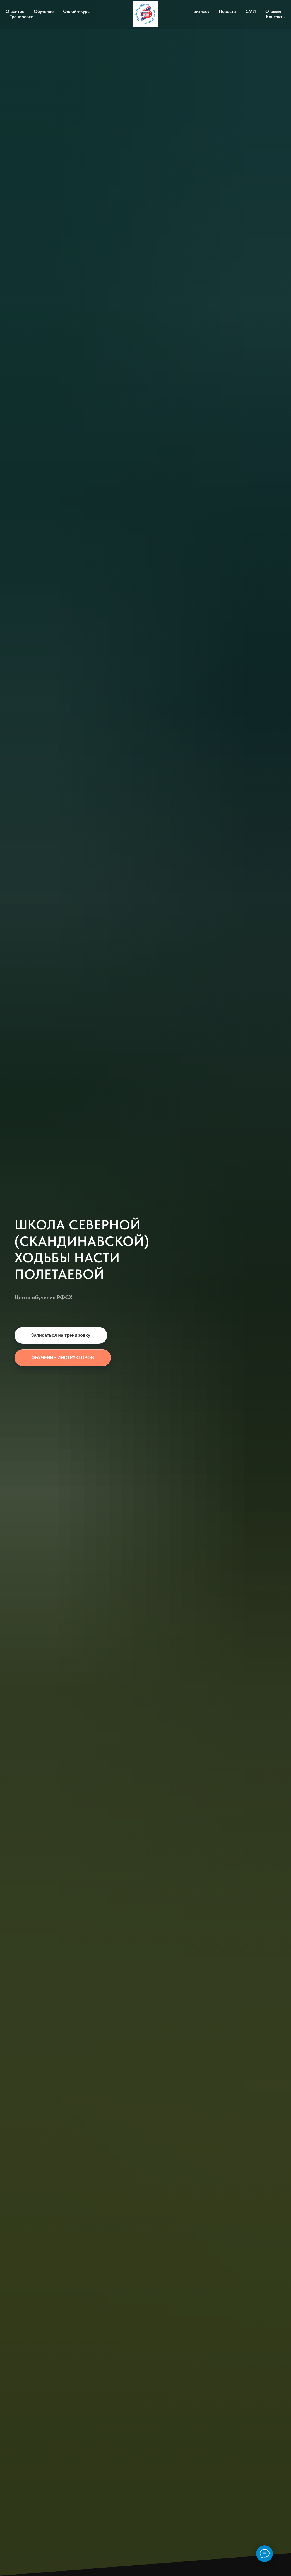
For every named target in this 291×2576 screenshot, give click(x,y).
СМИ (251, 11)
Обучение (44, 11)
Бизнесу (201, 11)
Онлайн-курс (76, 11)
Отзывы (273, 11)
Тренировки (21, 16)
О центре (15, 11)
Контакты (275, 16)
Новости (227, 11)
